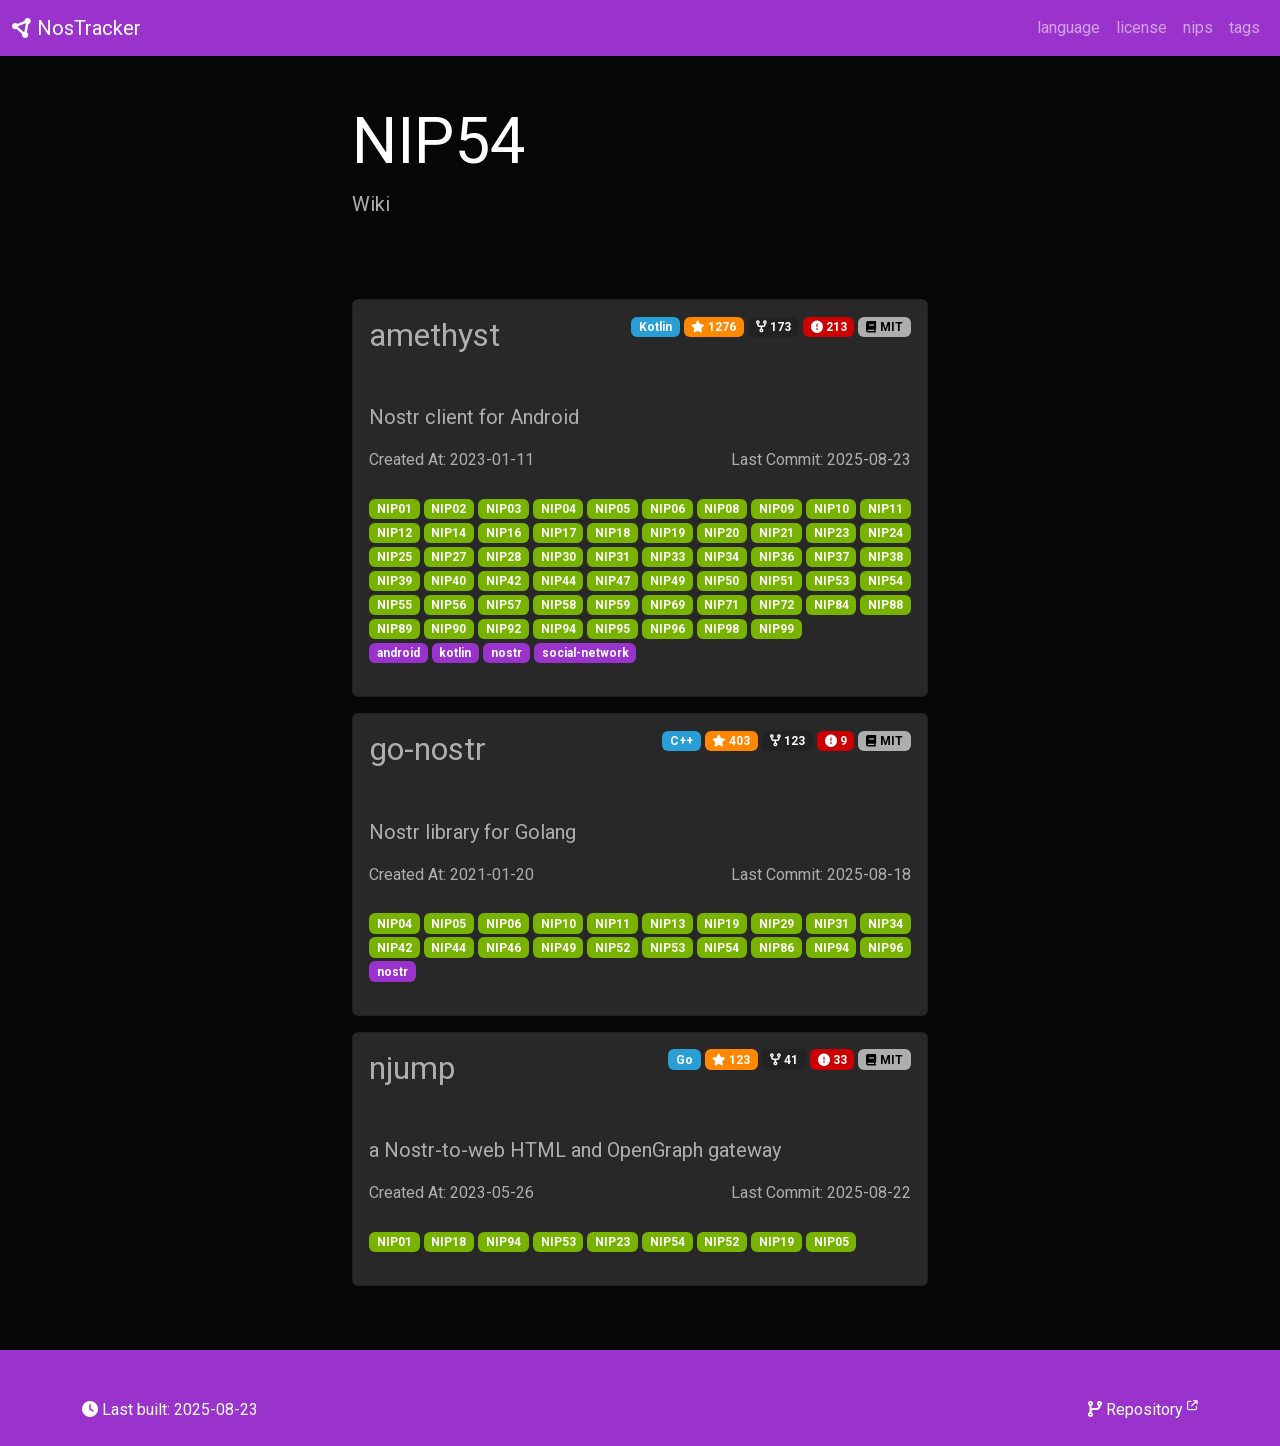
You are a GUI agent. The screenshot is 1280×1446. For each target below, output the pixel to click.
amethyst (434, 335)
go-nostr (427, 749)
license (1141, 27)
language (1068, 27)
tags (1244, 27)
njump (412, 1068)
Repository (1143, 1408)
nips (1198, 27)
